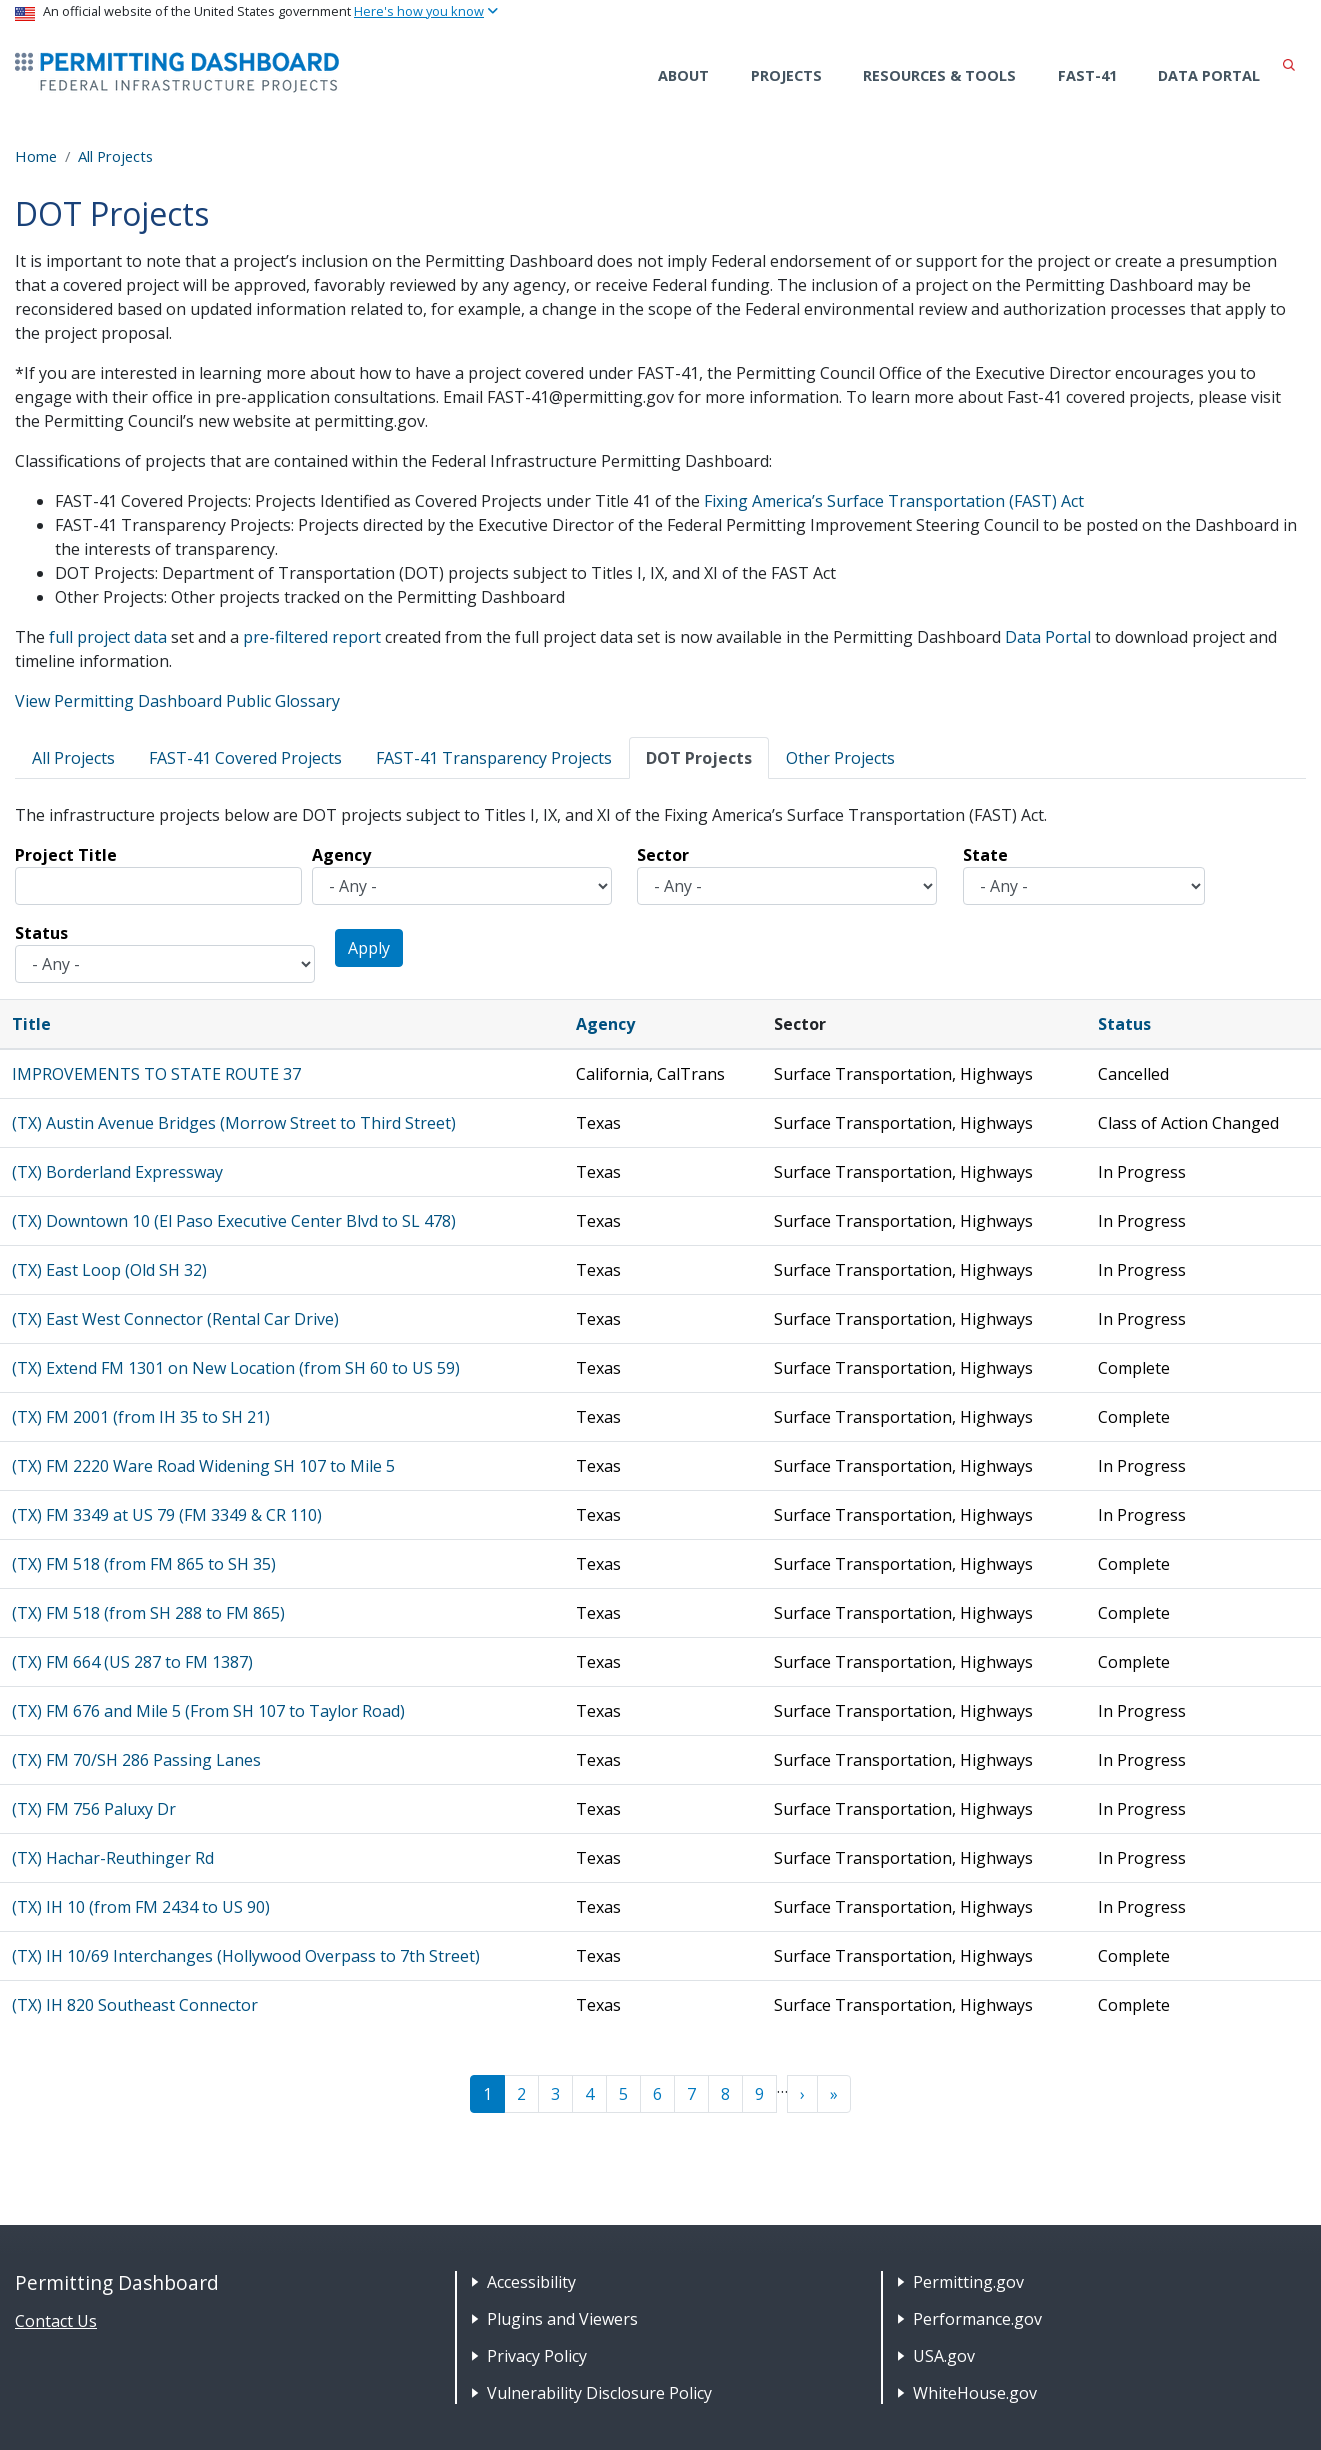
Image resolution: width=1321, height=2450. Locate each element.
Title (31, 1024)
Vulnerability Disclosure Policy (599, 2393)
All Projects (115, 156)
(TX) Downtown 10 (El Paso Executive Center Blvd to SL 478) (234, 1221)
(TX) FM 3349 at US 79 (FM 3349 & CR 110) (167, 1515)
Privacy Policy (537, 2356)
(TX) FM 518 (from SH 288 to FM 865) (148, 1613)
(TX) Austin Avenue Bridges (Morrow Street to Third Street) (234, 1123)
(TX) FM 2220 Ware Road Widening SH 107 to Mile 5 (203, 1466)
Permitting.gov (968, 2282)
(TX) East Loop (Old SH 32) (109, 1270)
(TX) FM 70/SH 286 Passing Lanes (136, 1760)
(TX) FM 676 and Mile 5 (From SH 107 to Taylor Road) (208, 1711)
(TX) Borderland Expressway (117, 1172)
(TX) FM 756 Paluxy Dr (94, 1809)
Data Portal (1209, 75)
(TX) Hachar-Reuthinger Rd (113, 1858)
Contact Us (56, 2321)
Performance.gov (977, 2319)
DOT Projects (699, 758)
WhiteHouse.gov (975, 2393)
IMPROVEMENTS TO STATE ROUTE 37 (156, 1074)
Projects (786, 75)
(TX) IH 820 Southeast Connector (135, 2005)
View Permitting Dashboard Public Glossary (177, 701)
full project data (108, 637)
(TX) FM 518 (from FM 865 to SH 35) (144, 1564)
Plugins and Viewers (562, 2319)
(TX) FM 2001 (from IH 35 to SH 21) (141, 1417)
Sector (663, 855)
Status (41, 933)
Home (36, 156)
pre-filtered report (312, 637)
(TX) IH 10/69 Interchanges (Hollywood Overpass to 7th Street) (246, 1956)
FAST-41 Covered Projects (245, 758)
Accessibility (531, 2282)
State (985, 855)
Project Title (66, 855)
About (683, 75)
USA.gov (944, 2356)
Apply (369, 948)
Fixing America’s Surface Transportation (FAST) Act (894, 501)
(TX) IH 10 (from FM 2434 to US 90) (141, 1907)
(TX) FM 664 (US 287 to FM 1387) (132, 1662)
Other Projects (840, 758)
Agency (341, 855)
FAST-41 (1087, 75)
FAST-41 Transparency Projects (494, 758)
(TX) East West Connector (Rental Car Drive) (175, 1319)
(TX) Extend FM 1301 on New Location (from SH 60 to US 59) (236, 1368)
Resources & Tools (939, 75)
